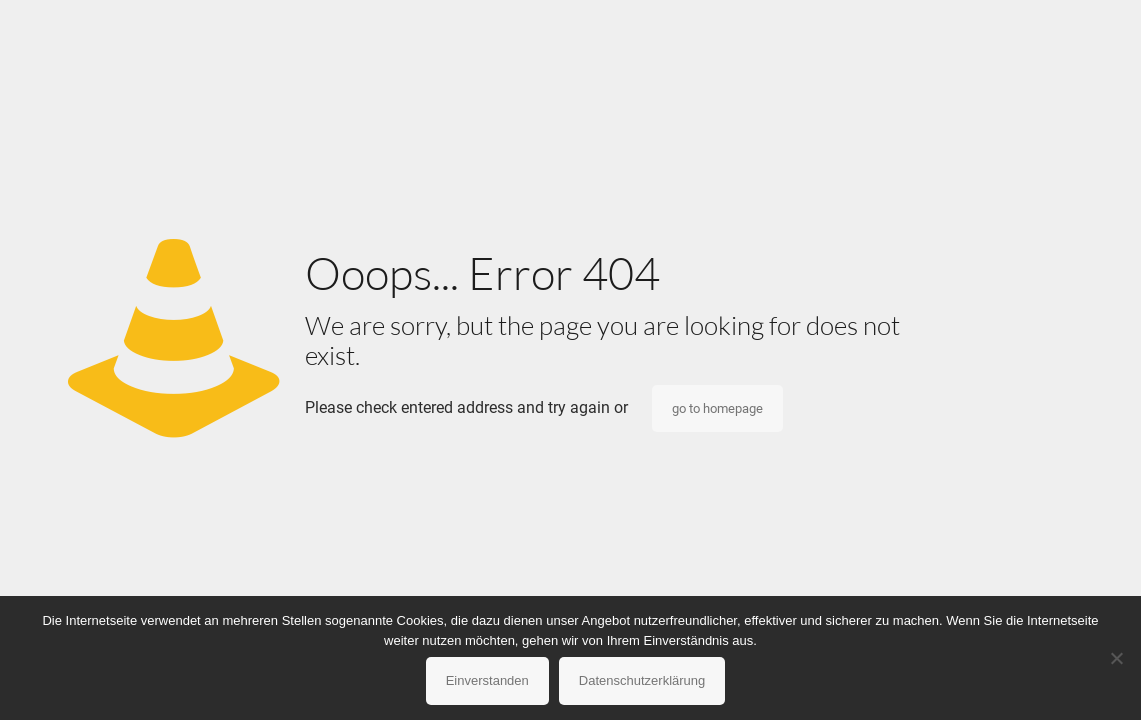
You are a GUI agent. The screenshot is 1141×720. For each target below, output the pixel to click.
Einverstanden (487, 680)
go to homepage (717, 408)
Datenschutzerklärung (642, 680)
